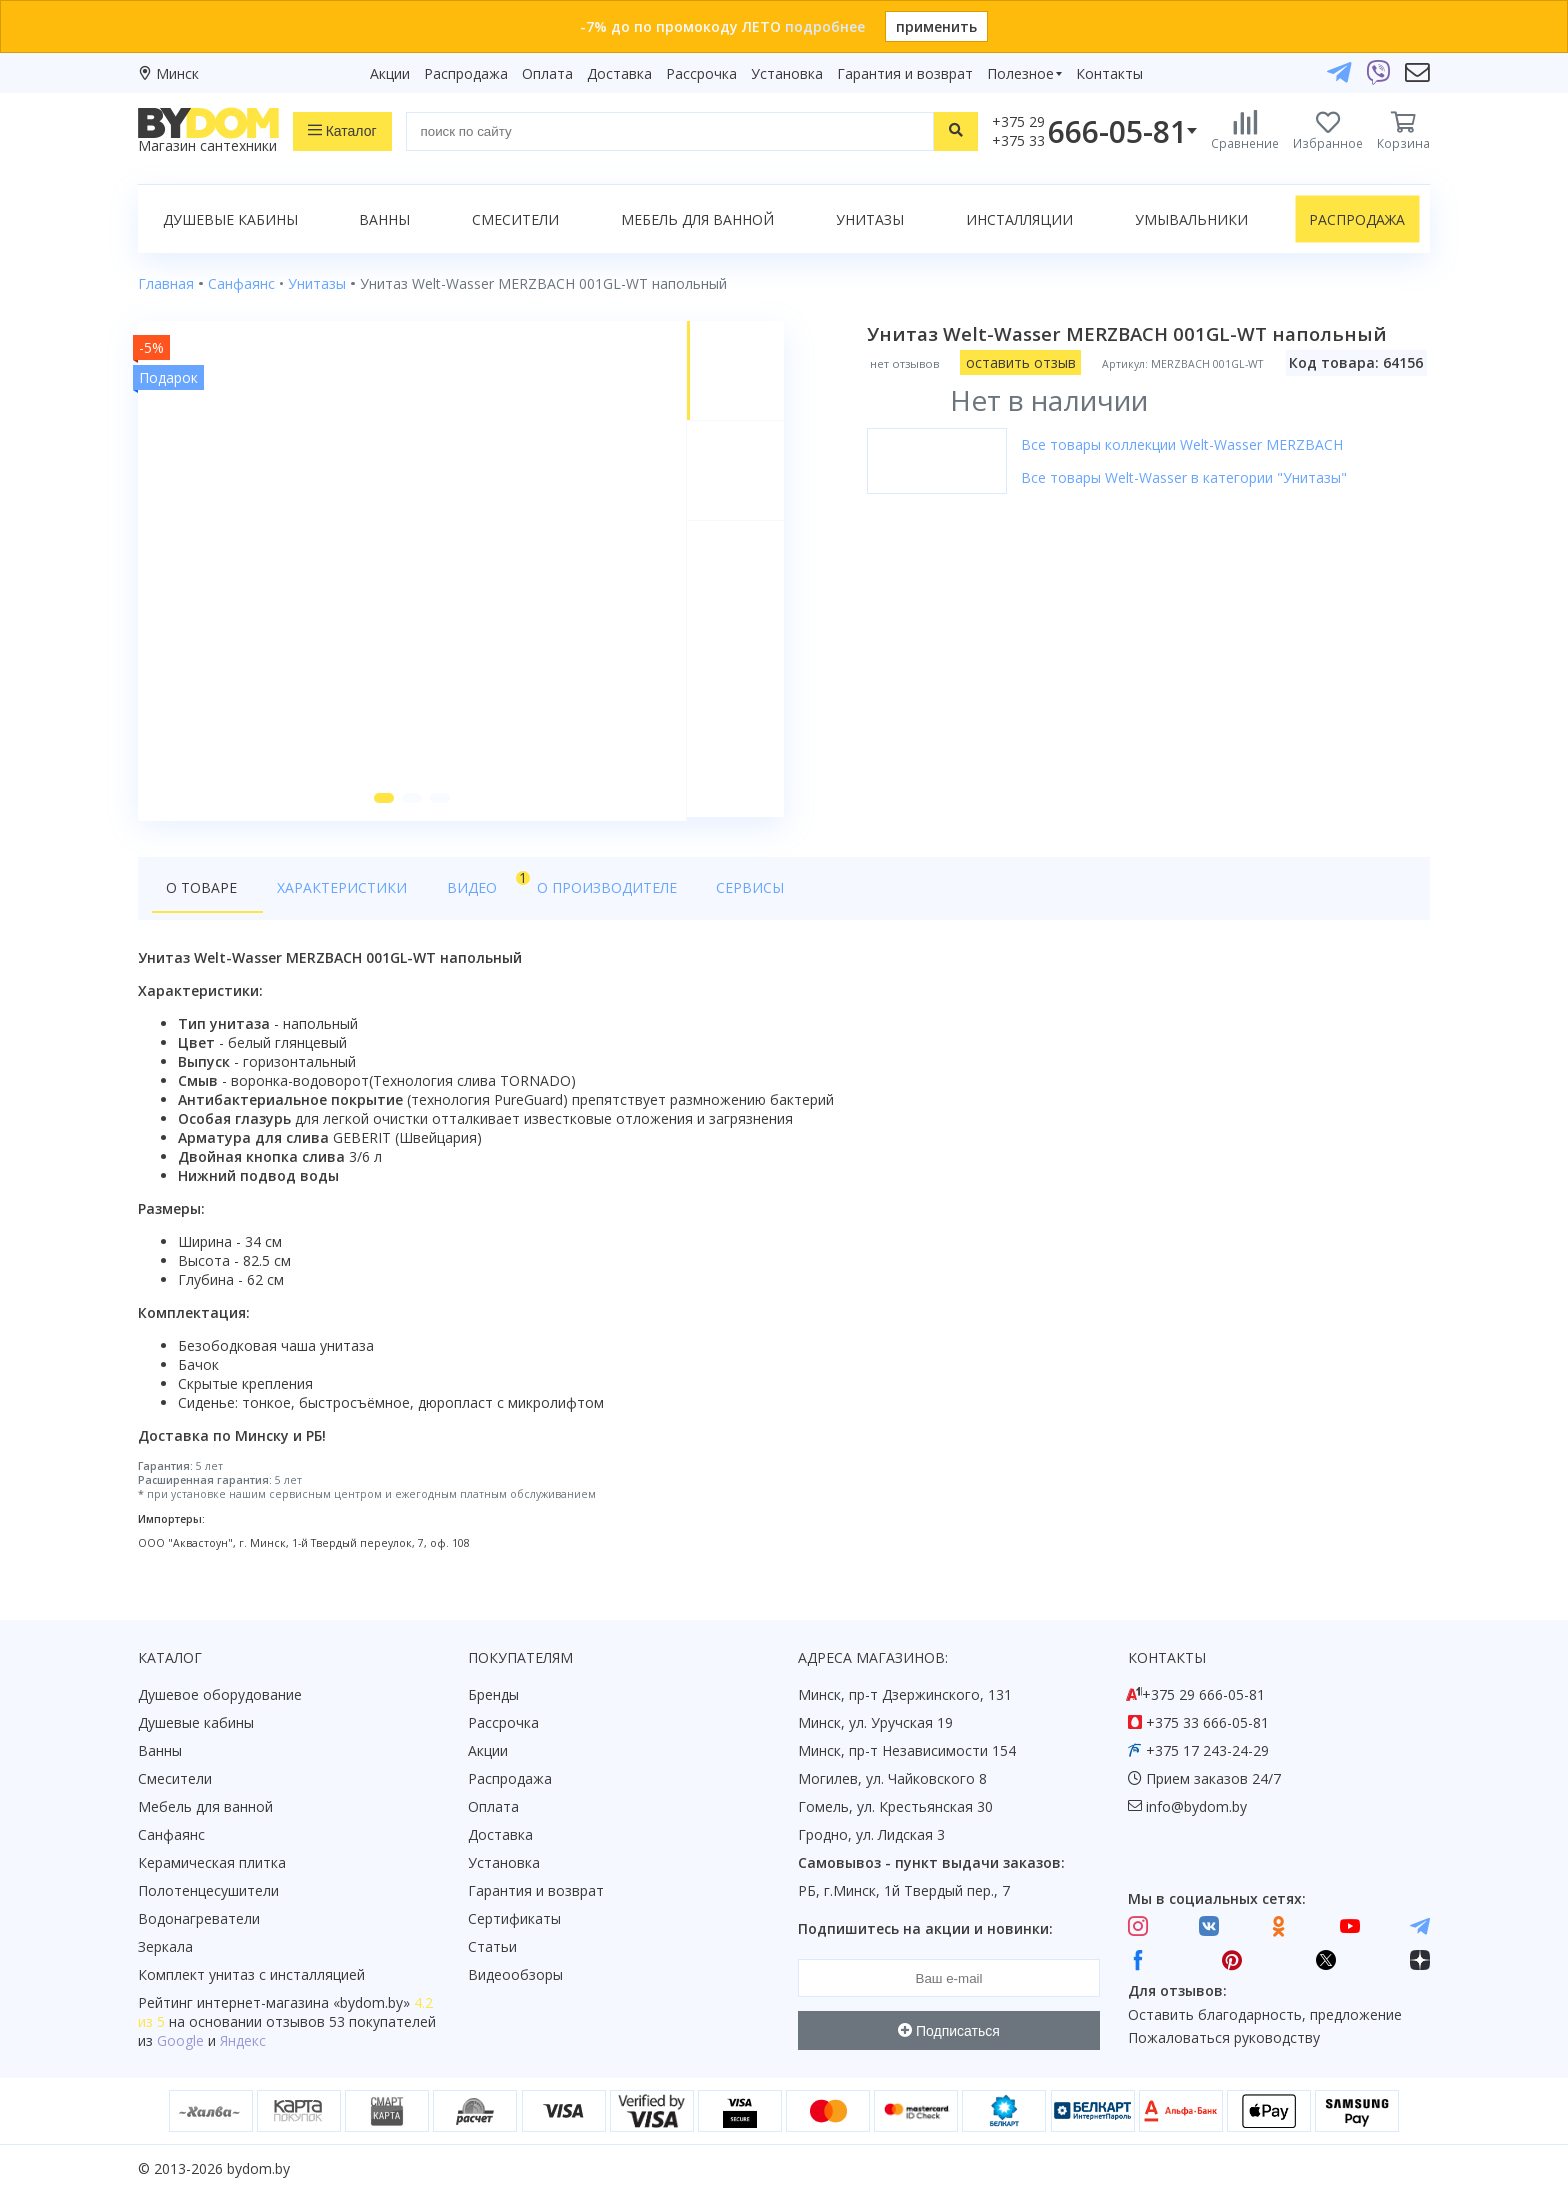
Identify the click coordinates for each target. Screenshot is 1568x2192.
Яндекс (243, 2041)
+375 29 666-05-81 (1203, 1695)
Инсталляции (1019, 219)
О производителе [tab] (571, 891)
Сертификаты (514, 1919)
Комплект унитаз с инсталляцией (251, 1975)
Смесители (515, 219)
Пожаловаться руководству (1224, 2038)
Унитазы (870, 219)
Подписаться (949, 2031)
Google (180, 2041)
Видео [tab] (455, 886)
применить (936, 26)
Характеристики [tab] (330, 891)
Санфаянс (171, 1835)
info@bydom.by (1196, 1807)
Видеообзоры (515, 1975)
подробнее (825, 26)
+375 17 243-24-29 (1207, 1751)
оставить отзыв (1022, 362)
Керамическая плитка (212, 1863)
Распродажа (466, 73)
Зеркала (165, 1947)
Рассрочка (701, 73)
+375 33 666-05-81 (1207, 1723)
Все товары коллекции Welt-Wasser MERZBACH (1183, 444)
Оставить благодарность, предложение (1265, 2014)
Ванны (384, 219)
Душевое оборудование (220, 1695)
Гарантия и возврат (905, 73)
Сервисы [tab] (703, 891)
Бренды (493, 1695)
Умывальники (1191, 219)
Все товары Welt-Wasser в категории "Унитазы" (1185, 477)
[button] (383, 802)
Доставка (619, 73)
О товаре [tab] (201, 891)
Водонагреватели (199, 1919)
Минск (177, 73)
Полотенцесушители (208, 1891)
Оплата (547, 73)
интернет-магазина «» (303, 2003)
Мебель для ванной (697, 219)
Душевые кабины (230, 219)
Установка (787, 73)
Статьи (492, 1947)
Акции (390, 73)
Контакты (1109, 73)
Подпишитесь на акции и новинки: (925, 1929)
